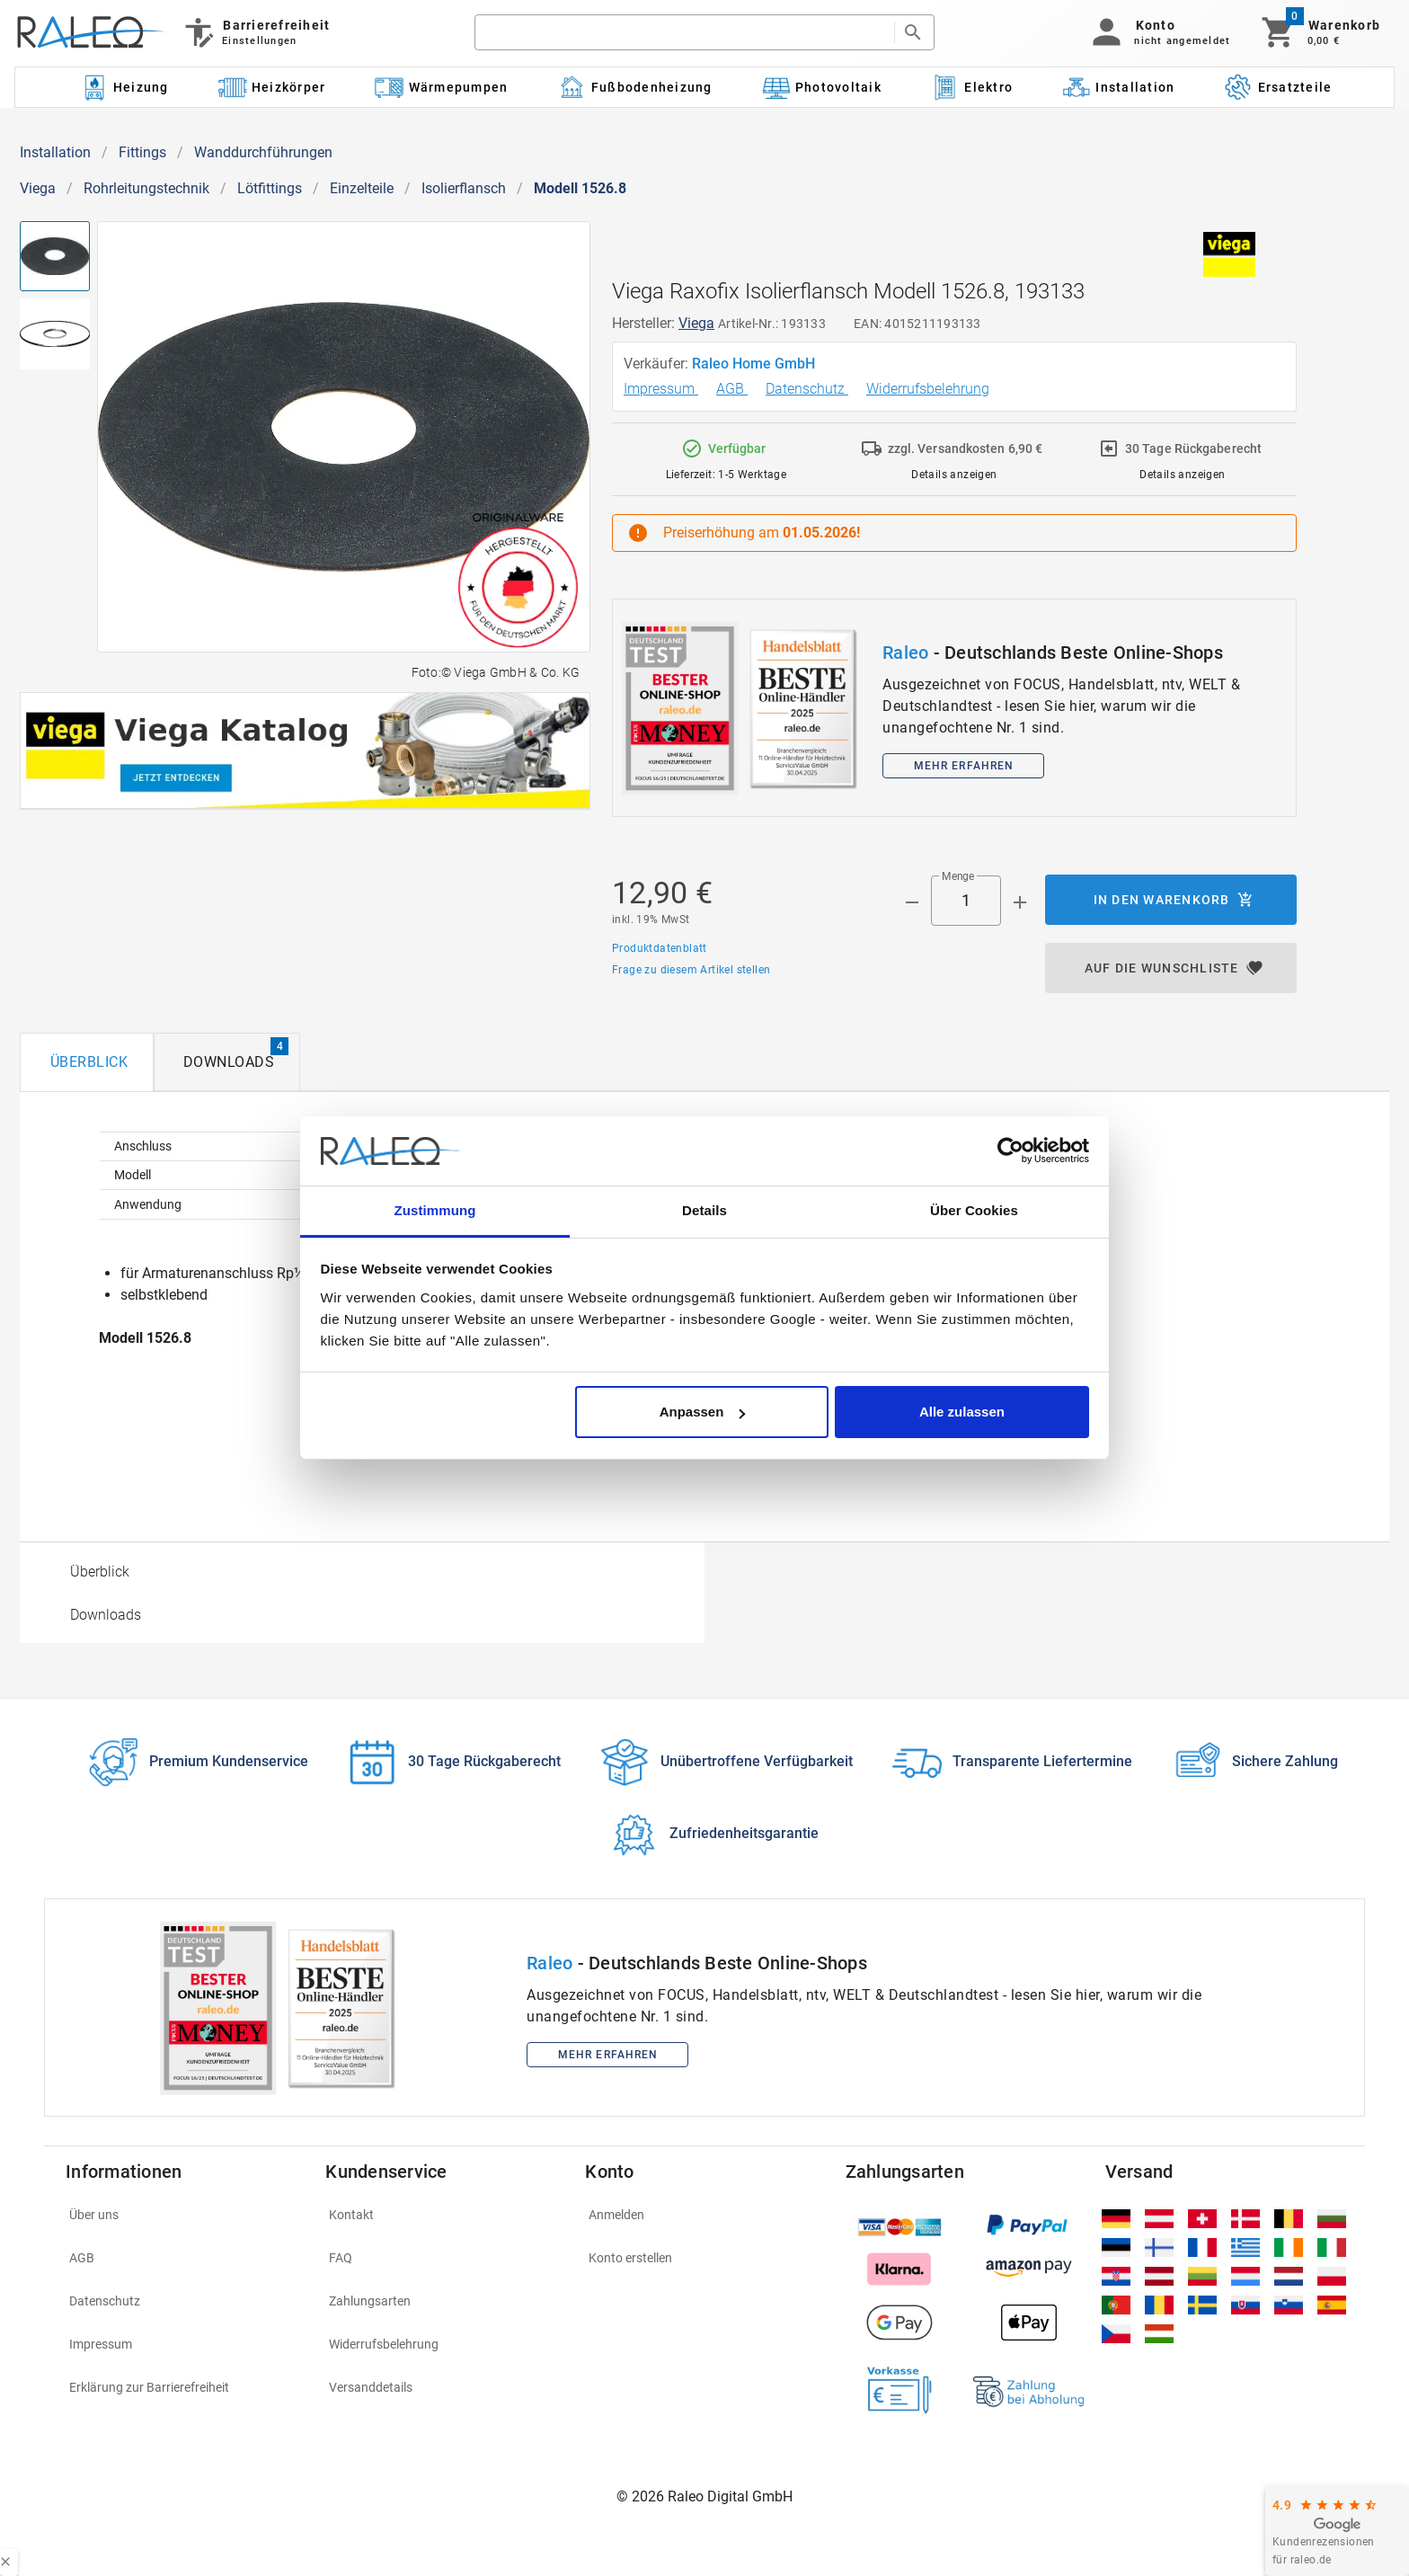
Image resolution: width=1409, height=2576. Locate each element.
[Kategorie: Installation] (1118, 87)
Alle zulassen (962, 1411)
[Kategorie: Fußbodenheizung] (635, 87)
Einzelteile (362, 188)
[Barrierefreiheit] (255, 32)
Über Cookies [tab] (974, 1210)
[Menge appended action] (1020, 902)
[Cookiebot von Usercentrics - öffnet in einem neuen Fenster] (1010, 1151)
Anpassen (703, 1411)
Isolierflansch (463, 188)
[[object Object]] (305, 751)
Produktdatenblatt (659, 948)
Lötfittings (269, 188)
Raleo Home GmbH (755, 363)
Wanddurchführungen (263, 152)
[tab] (87, 1062)
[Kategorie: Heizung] (124, 87)
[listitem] (185, 2214)
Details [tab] (704, 1210)
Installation (55, 152)
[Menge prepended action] (912, 902)
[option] (362, 1571)
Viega (38, 188)
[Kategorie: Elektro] (971, 87)
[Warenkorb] (1320, 32)
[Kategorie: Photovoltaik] (821, 87)
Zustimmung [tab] (435, 1210)
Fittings (142, 152)
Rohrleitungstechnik (146, 188)
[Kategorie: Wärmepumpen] (442, 87)
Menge (958, 876)
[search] (684, 32)
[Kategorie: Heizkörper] (271, 87)
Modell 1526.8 (580, 188)
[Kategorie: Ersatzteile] (1278, 87)
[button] (1158, 32)
